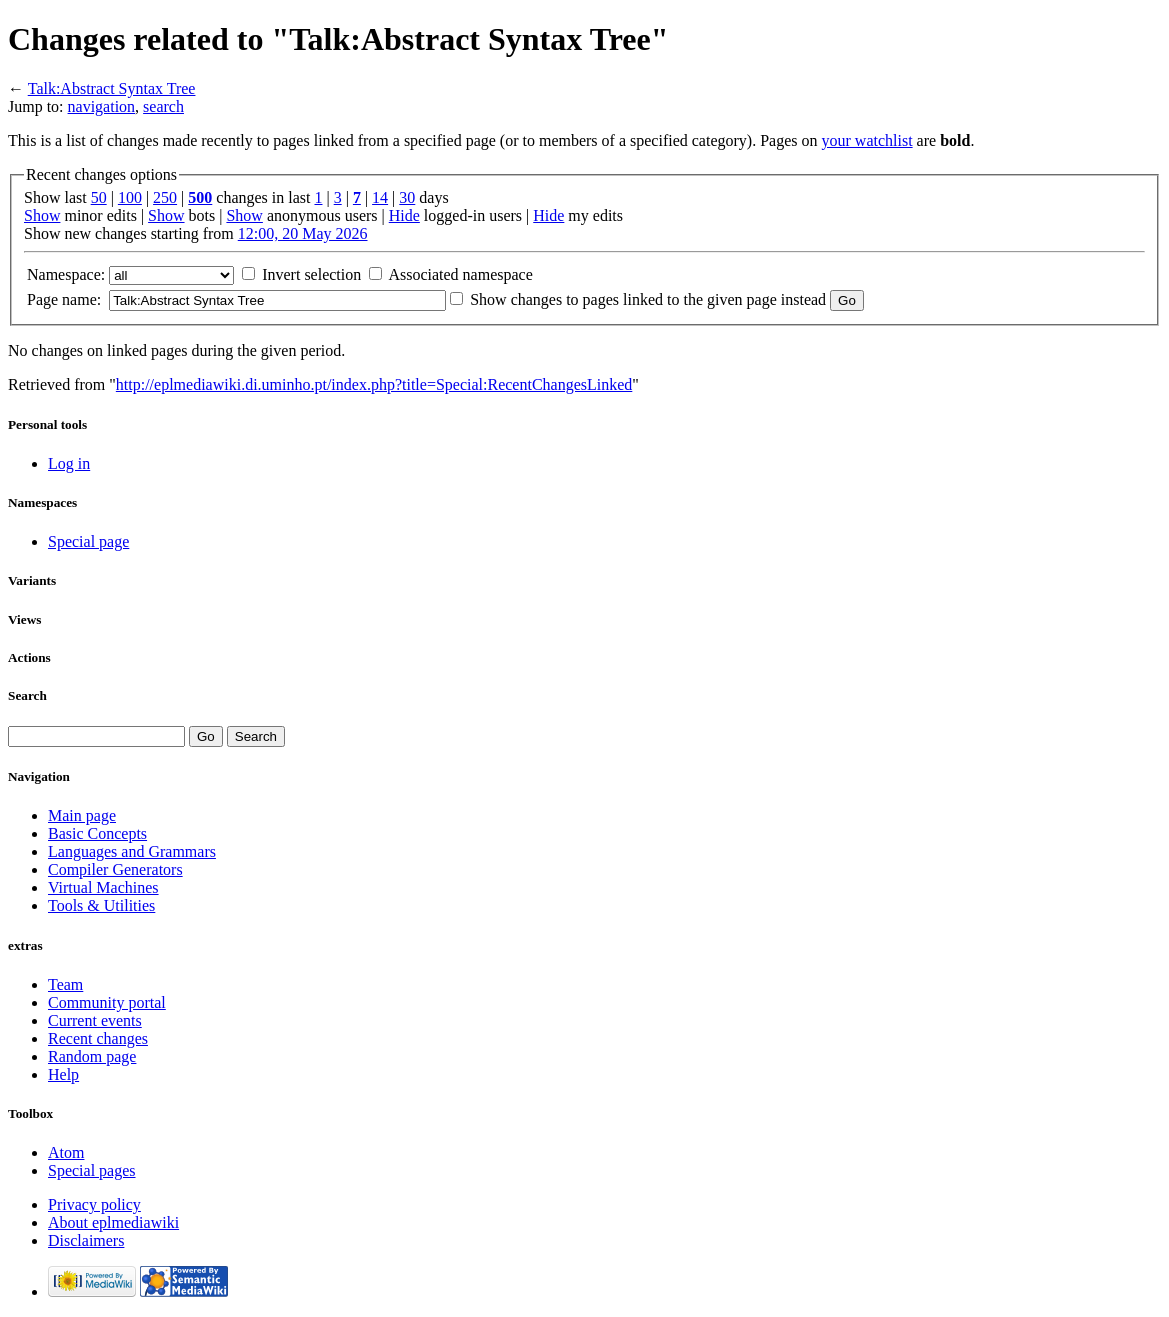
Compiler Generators (115, 869)
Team (65, 984)
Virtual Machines (103, 887)
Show (42, 215)
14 (380, 197)
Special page (88, 541)
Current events (95, 1020)
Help (63, 1074)
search (163, 106)
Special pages (92, 1170)
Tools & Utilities (101, 905)
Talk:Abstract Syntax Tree (112, 88)
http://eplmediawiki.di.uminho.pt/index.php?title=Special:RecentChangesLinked (374, 384)
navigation (102, 106)
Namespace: (66, 274)
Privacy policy (94, 1204)
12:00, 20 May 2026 (303, 233)
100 (130, 197)
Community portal (107, 1002)
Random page (92, 1056)
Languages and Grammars (132, 851)
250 (165, 197)
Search (27, 695)
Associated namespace (460, 274)
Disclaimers (86, 1240)
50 (99, 197)
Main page (82, 815)
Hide (404, 215)
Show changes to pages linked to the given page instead (648, 299)
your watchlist (867, 140)
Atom (66, 1152)
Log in (69, 463)
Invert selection (311, 274)
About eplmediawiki (113, 1222)
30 (407, 197)
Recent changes (98, 1038)
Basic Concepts (97, 833)
